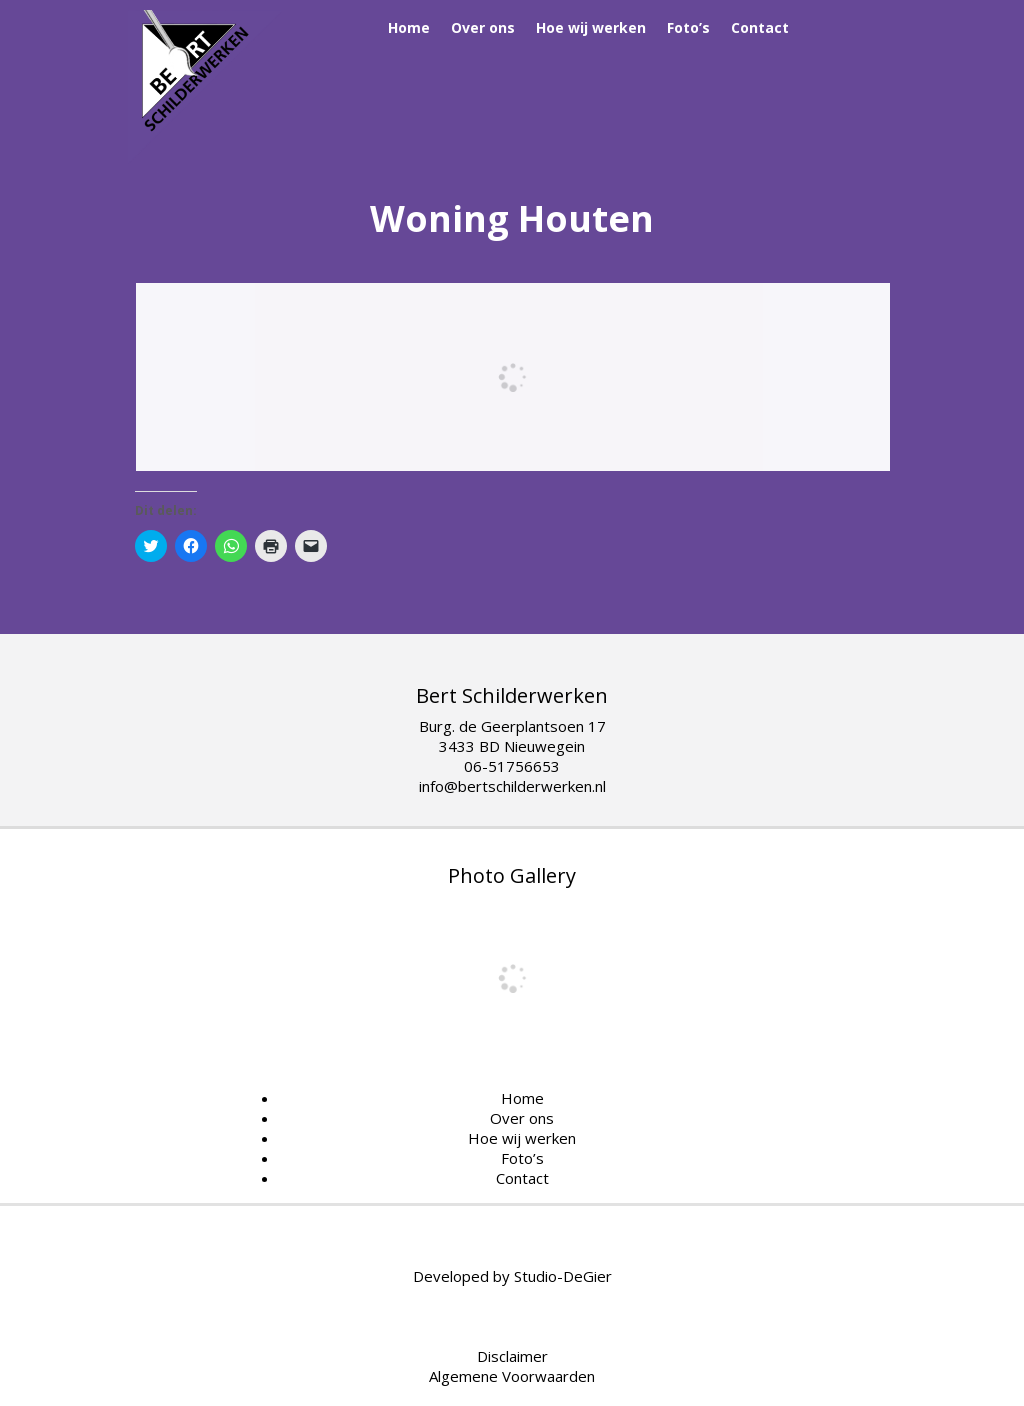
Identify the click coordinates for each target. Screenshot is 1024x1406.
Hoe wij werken (591, 27)
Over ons (483, 27)
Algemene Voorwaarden (512, 1376)
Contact (760, 27)
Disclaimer (512, 1356)
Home (409, 27)
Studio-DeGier (563, 1276)
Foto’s (688, 27)
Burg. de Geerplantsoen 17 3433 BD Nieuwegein (512, 736)
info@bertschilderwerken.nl (512, 786)
